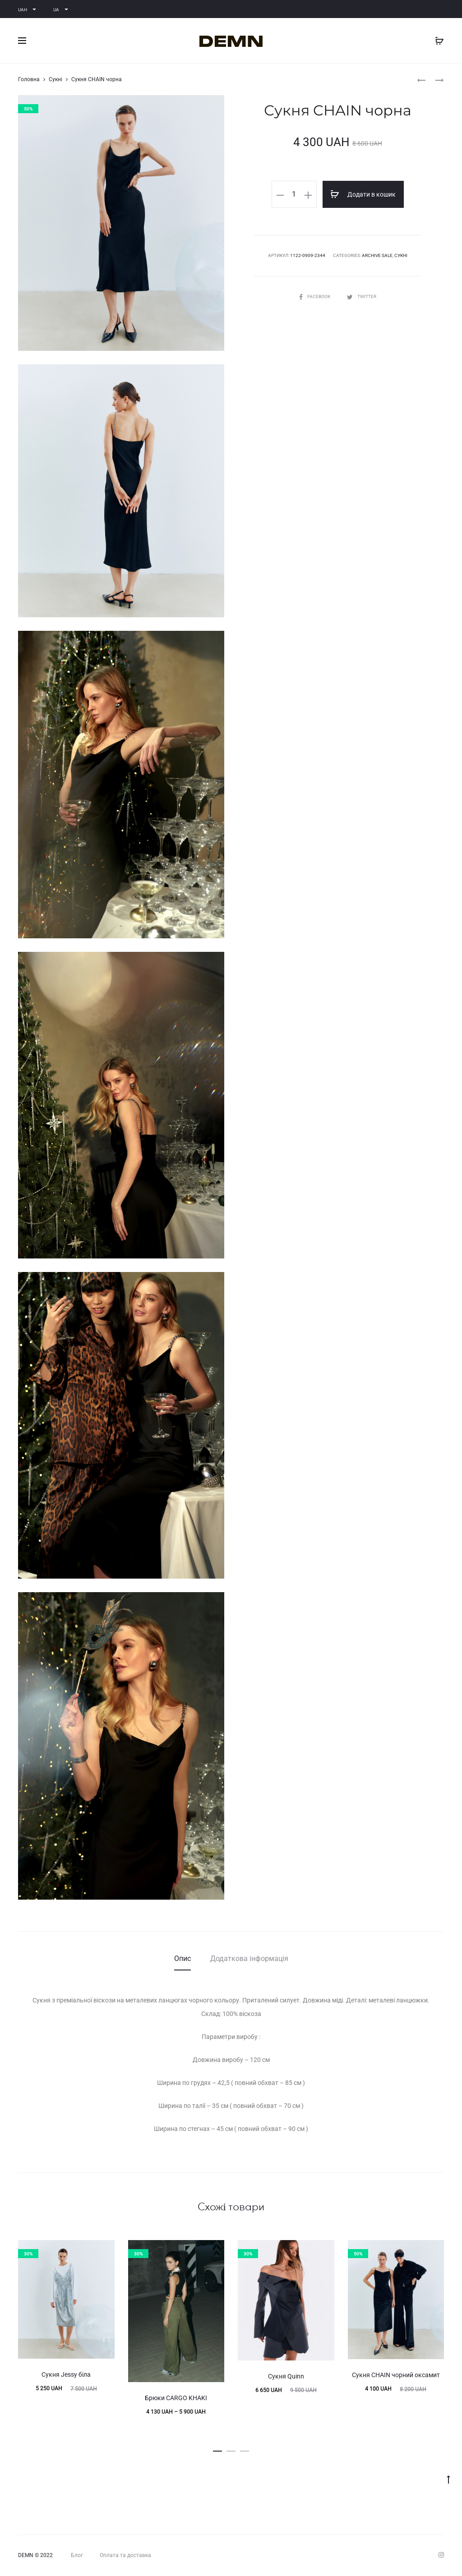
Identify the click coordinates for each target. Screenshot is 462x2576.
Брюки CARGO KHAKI (176, 2398)
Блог (77, 2555)
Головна (29, 79)
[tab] (182, 1958)
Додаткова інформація (249, 1958)
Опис (182, 1958)
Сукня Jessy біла (66, 2374)
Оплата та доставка (125, 2555)
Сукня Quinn (286, 2376)
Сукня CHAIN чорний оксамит (396, 2375)
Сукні (55, 79)
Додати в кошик (363, 194)
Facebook (315, 296)
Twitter (361, 296)
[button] (217, 2449)
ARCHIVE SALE (377, 255)
